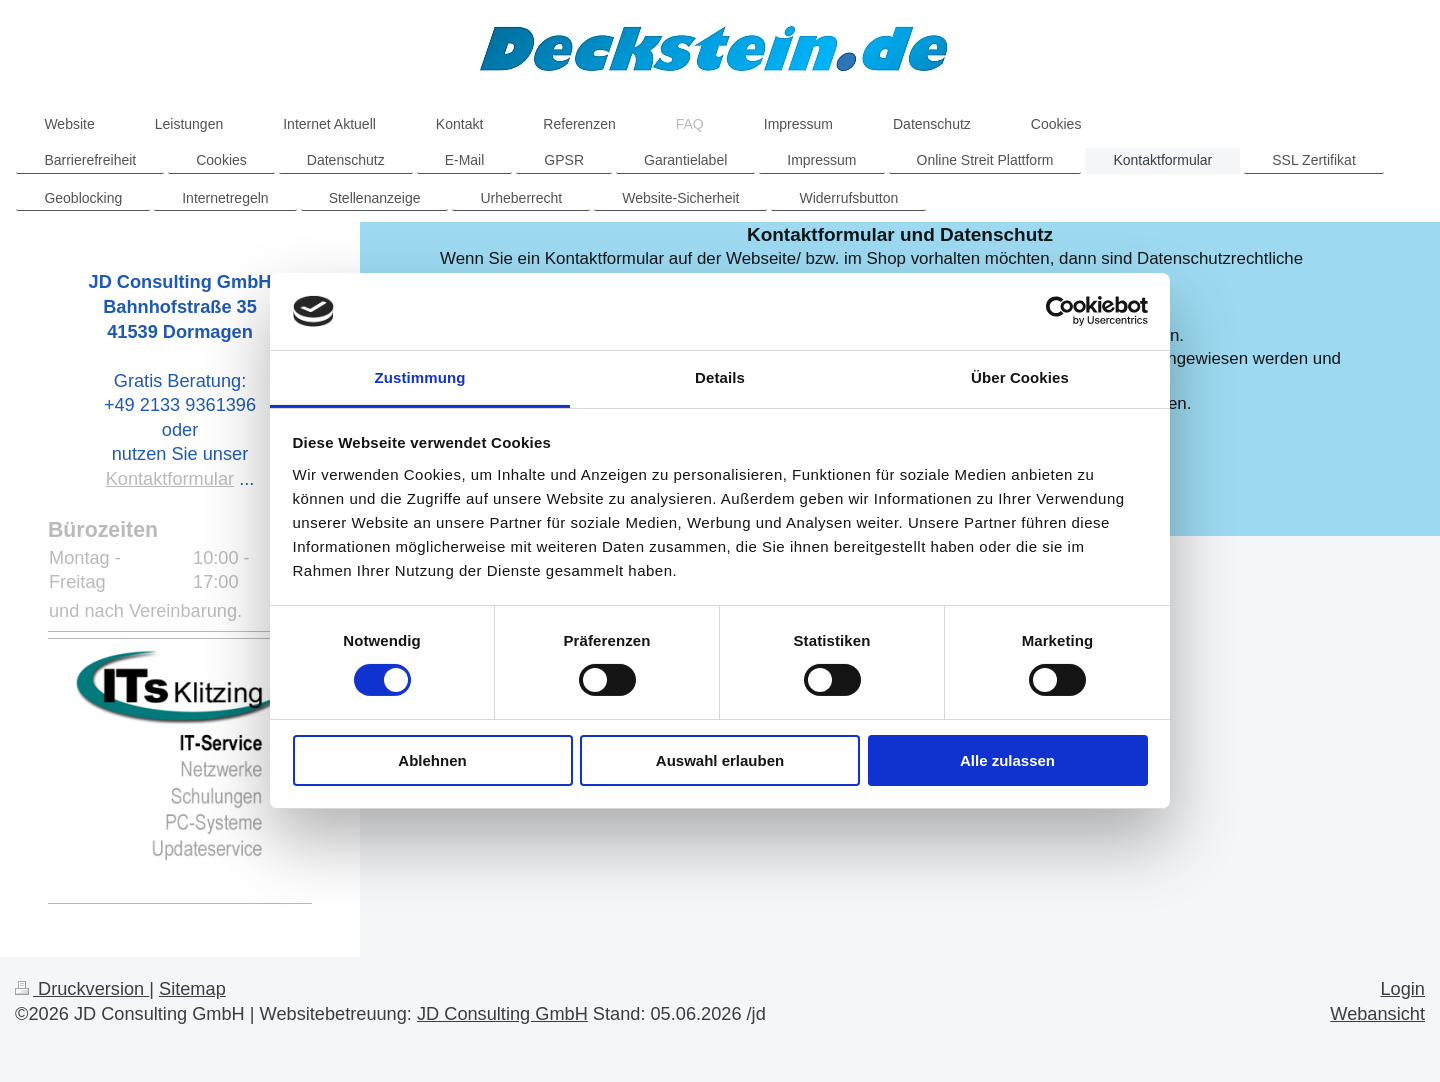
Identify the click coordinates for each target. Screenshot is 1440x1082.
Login (1402, 989)
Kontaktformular (170, 479)
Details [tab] (720, 377)
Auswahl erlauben (720, 760)
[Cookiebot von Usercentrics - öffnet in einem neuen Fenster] (1060, 311)
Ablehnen (432, 760)
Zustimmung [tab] (420, 377)
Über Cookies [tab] (1020, 377)
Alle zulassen (1007, 760)
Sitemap (192, 989)
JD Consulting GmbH (502, 1014)
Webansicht (1377, 1014)
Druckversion (82, 989)
